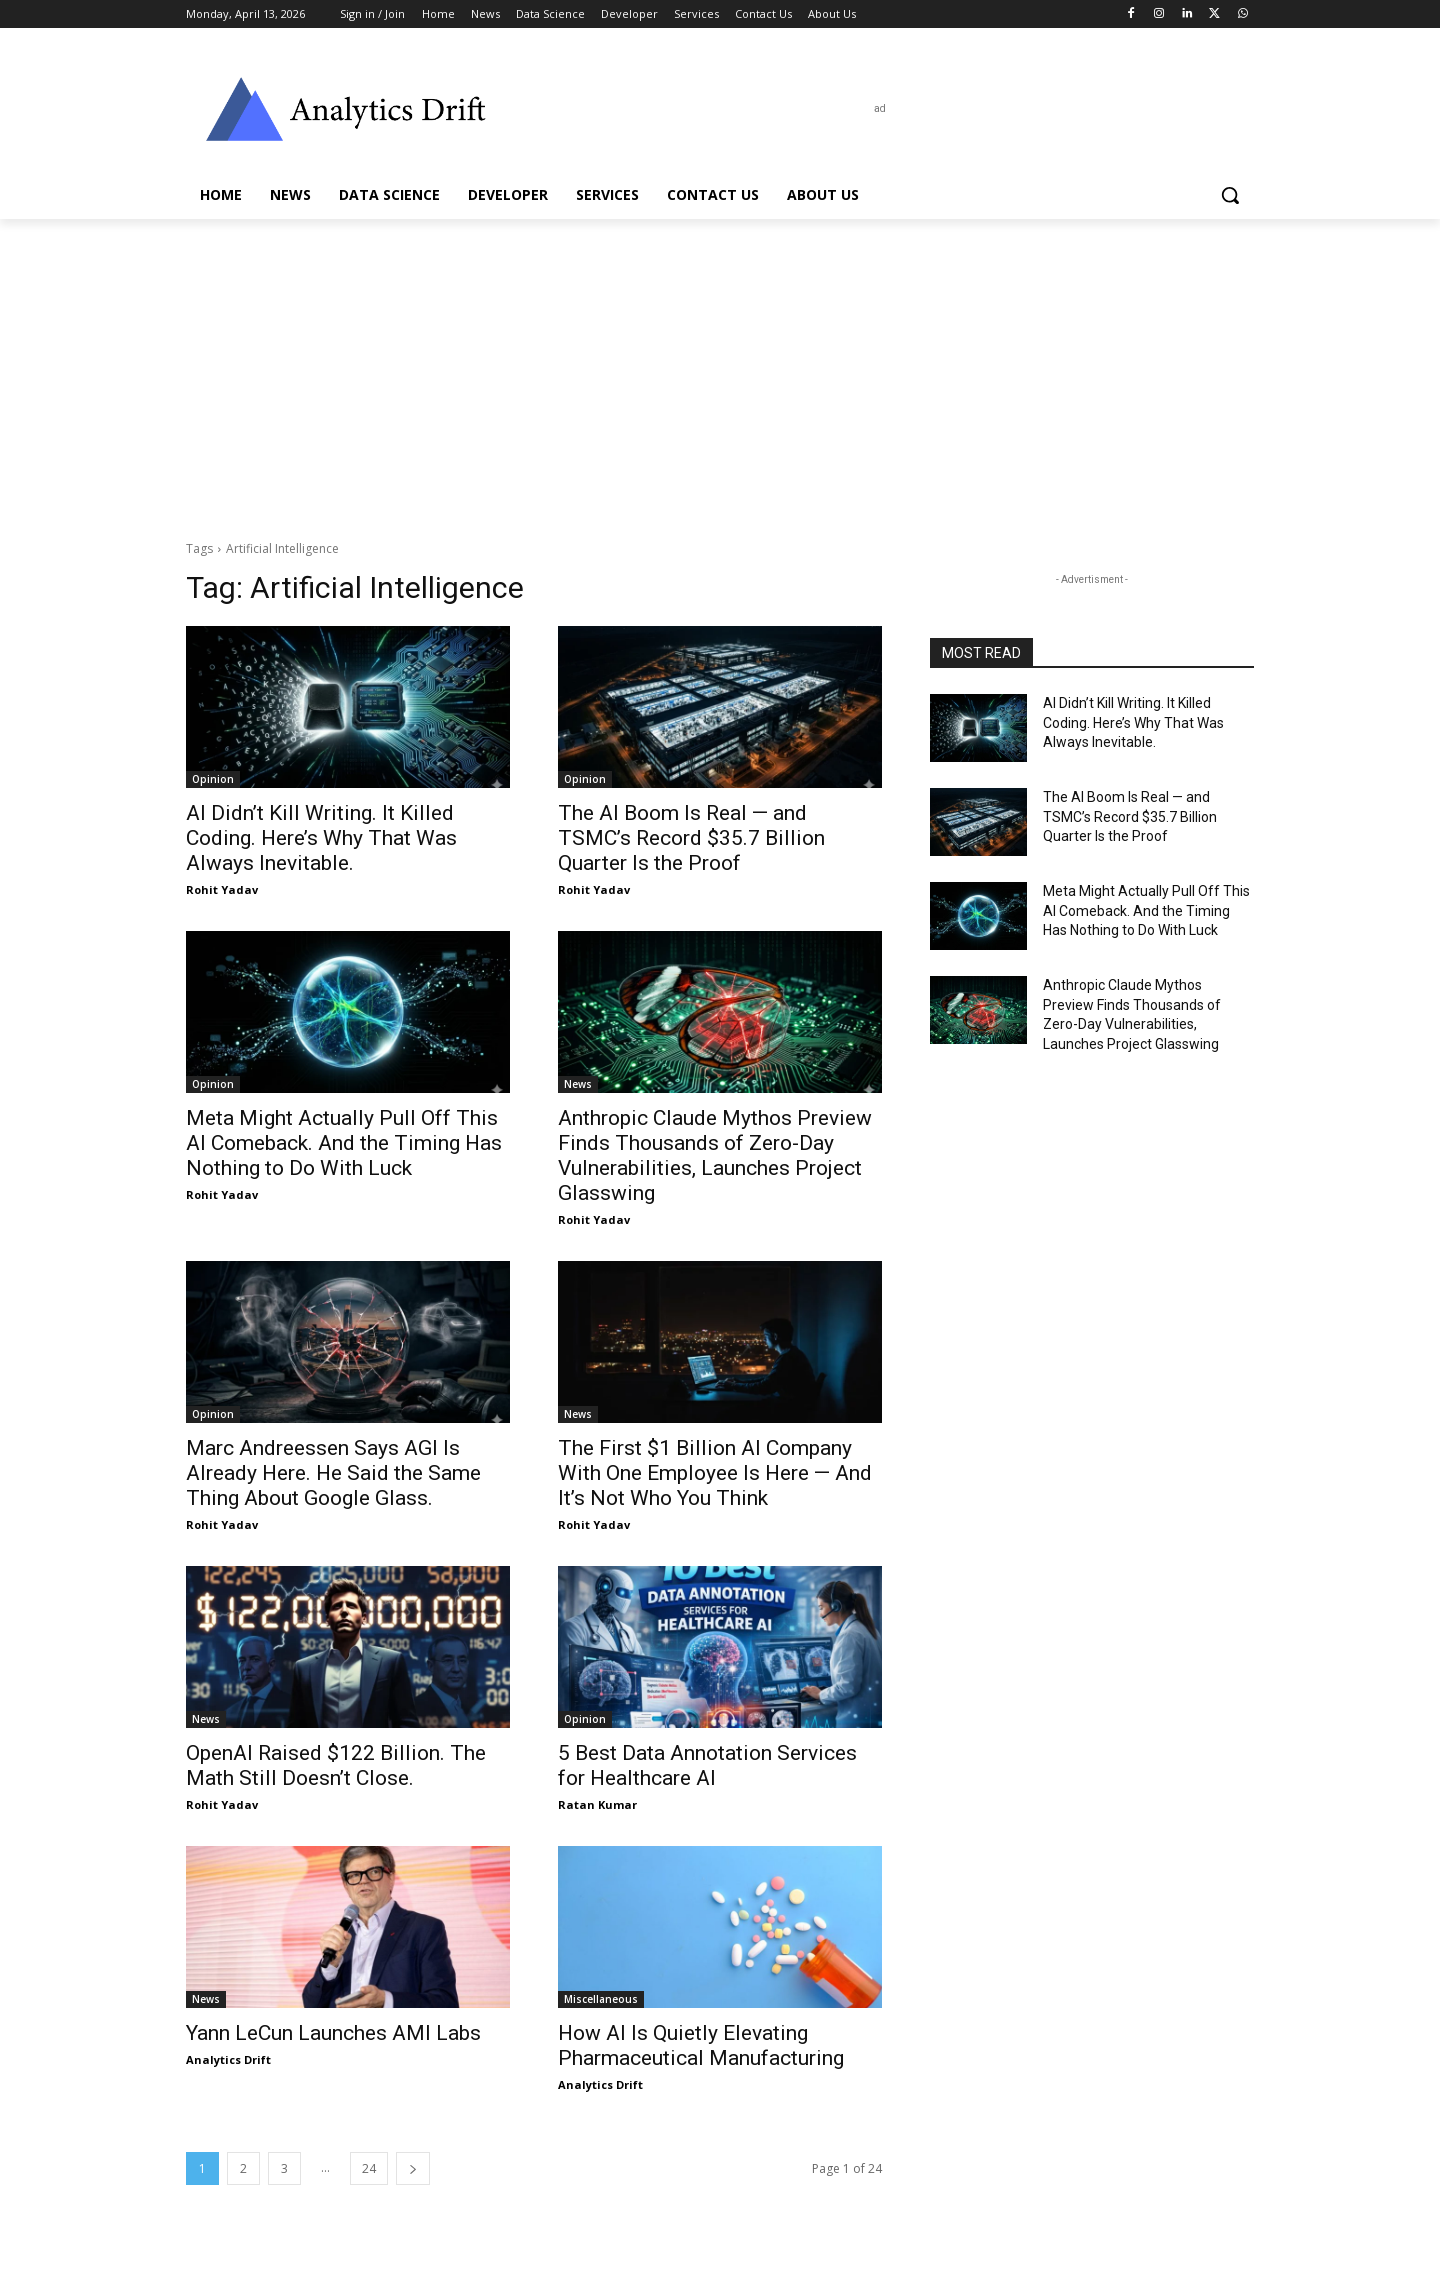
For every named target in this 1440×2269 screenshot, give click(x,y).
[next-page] (413, 2168)
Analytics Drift (228, 2059)
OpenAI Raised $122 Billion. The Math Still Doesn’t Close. (336, 1765)
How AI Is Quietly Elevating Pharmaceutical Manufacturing (701, 2045)
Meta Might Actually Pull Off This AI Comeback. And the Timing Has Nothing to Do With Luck (344, 1143)
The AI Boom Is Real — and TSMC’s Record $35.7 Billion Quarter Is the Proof (691, 838)
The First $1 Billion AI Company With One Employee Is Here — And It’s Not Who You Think (715, 1473)
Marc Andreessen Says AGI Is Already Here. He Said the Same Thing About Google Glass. (333, 1473)
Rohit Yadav (222, 889)
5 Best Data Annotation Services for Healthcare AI (707, 1765)
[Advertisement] (720, 369)
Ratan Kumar (597, 1804)
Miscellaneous (601, 1999)
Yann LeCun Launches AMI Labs (333, 2033)
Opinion (213, 779)
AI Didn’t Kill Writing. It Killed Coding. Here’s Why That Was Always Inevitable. (321, 838)
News (578, 1084)
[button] (1230, 195)
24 (369, 2168)
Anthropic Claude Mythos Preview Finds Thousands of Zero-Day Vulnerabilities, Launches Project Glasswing (715, 1155)
